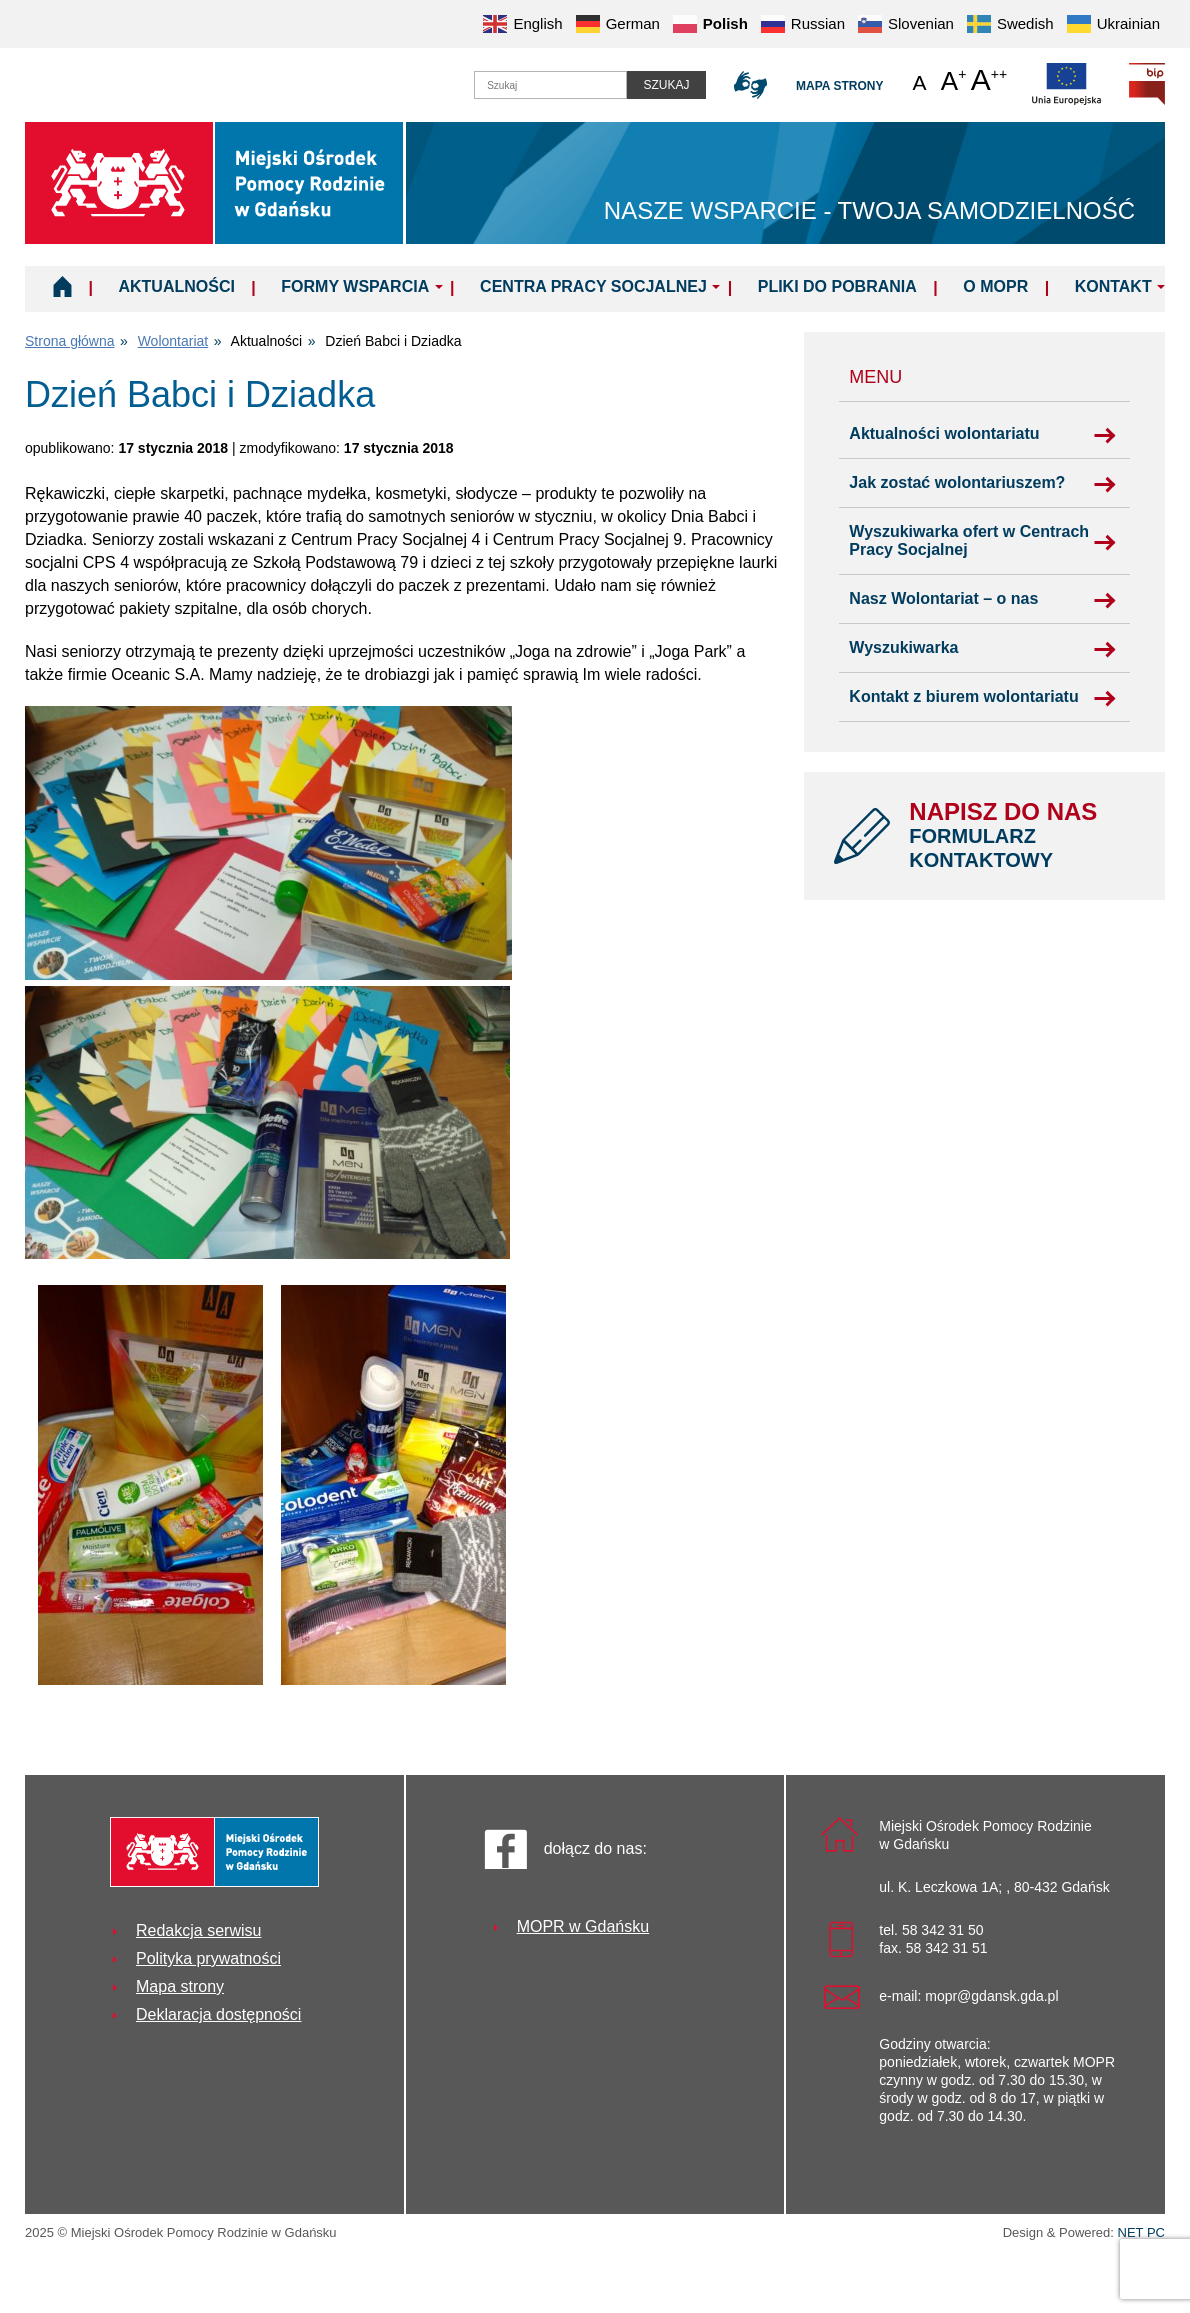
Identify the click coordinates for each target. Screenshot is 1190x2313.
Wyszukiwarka (903, 647)
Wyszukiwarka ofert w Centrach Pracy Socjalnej (969, 540)
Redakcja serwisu (198, 1930)
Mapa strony (839, 86)
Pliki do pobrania (837, 286)
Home (62, 286)
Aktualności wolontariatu (944, 433)
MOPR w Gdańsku (583, 1926)
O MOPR (995, 286)
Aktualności (176, 286)
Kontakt (1113, 286)
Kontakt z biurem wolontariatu (963, 696)
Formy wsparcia (355, 286)
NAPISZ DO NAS (1022, 835)
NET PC (1141, 2234)
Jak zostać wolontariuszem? (957, 482)
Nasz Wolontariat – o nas (943, 598)
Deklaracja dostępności (218, 2014)
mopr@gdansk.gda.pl (991, 1996)
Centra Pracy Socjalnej (593, 286)
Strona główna (70, 341)
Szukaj (666, 85)
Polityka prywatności (208, 1958)
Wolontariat (173, 341)
